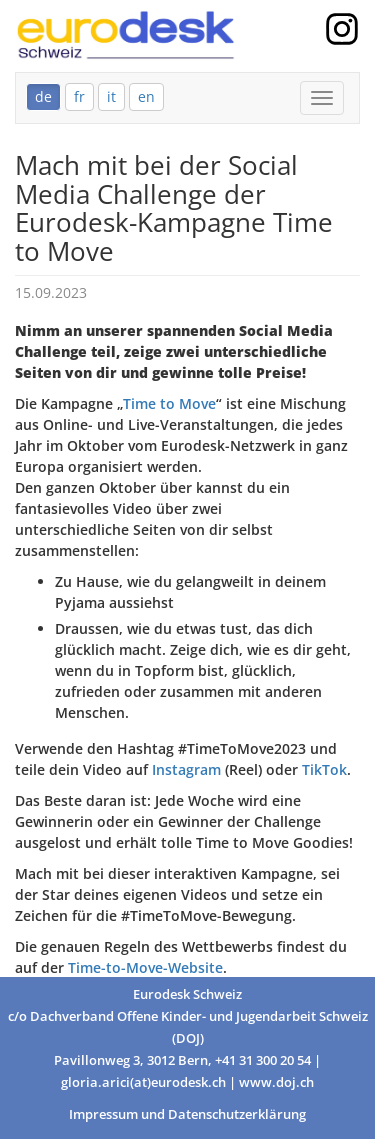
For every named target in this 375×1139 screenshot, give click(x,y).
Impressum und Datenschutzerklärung (187, 1114)
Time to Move (169, 403)
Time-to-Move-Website (145, 967)
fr (79, 96)
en (146, 96)
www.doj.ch (276, 1082)
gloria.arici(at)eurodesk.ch (143, 1082)
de (43, 96)
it (111, 96)
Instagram (186, 769)
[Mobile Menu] (322, 98)
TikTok (324, 769)
